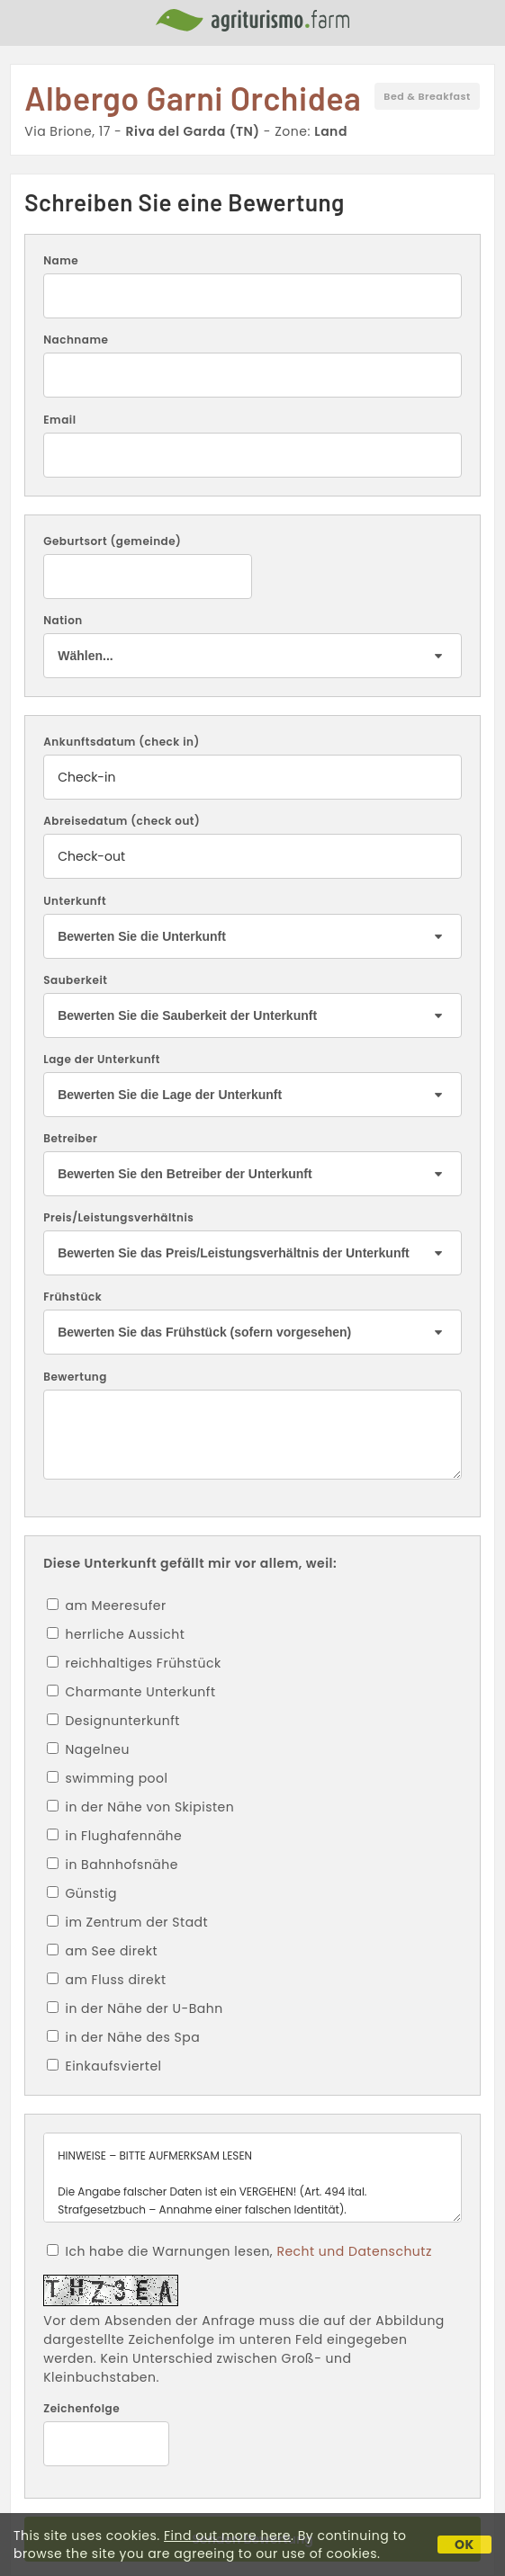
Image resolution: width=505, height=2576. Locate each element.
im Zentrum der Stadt (127, 1922)
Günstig (82, 1893)
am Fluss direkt (106, 1980)
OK (464, 2545)
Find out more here (227, 2536)
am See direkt (102, 1951)
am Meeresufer (106, 1605)
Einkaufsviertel (104, 2066)
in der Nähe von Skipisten (140, 1807)
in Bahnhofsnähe (112, 1865)
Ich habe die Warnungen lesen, (239, 2251)
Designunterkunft (113, 1721)
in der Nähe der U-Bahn (134, 2008)
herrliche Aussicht (116, 1634)
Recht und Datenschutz (353, 2251)
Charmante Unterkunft (131, 1692)
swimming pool (107, 1778)
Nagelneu (88, 1749)
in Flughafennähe (114, 1836)
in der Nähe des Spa (123, 2037)
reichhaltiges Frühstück (134, 1663)
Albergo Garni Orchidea (192, 97)
